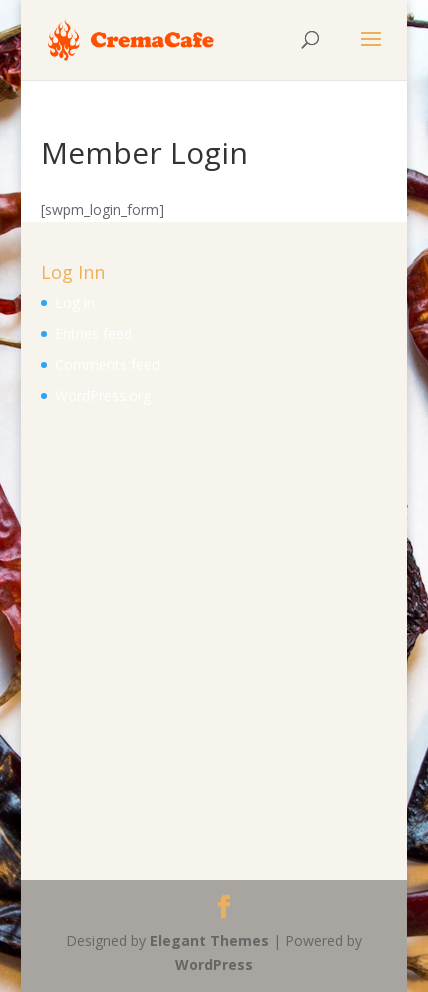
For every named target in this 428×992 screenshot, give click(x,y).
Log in (75, 302)
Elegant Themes (209, 940)
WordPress (214, 964)
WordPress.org (103, 395)
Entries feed (93, 333)
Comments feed (107, 364)
